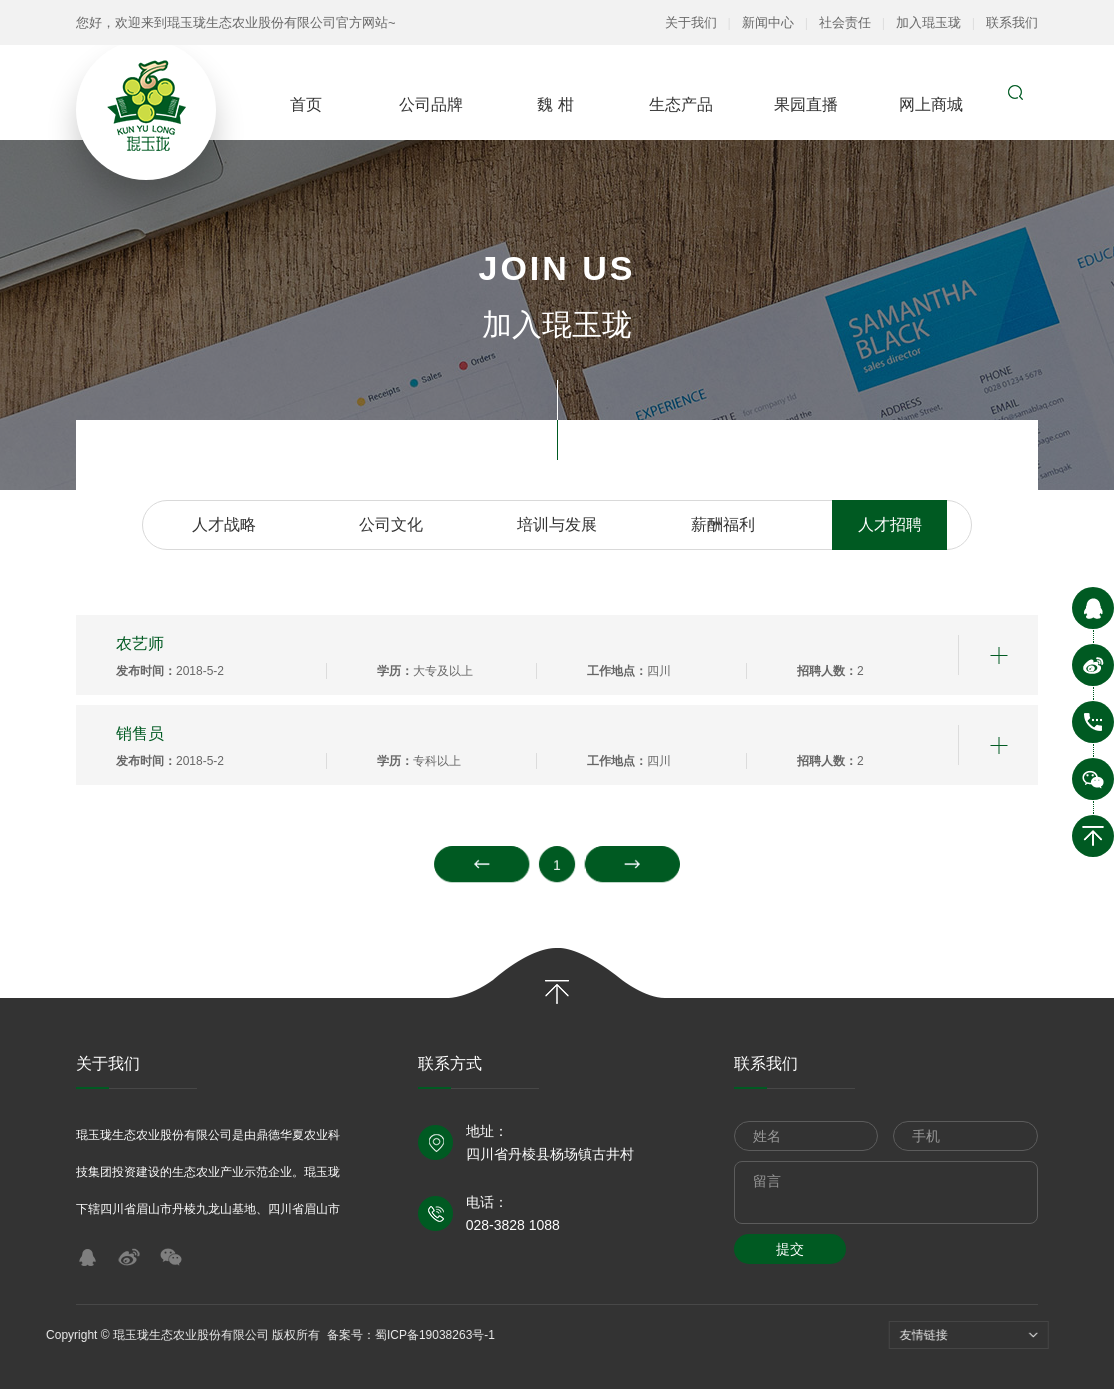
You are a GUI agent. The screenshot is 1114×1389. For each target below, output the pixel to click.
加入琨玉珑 (928, 22)
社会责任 (845, 22)
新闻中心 (768, 22)
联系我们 (1012, 22)
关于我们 (691, 22)
